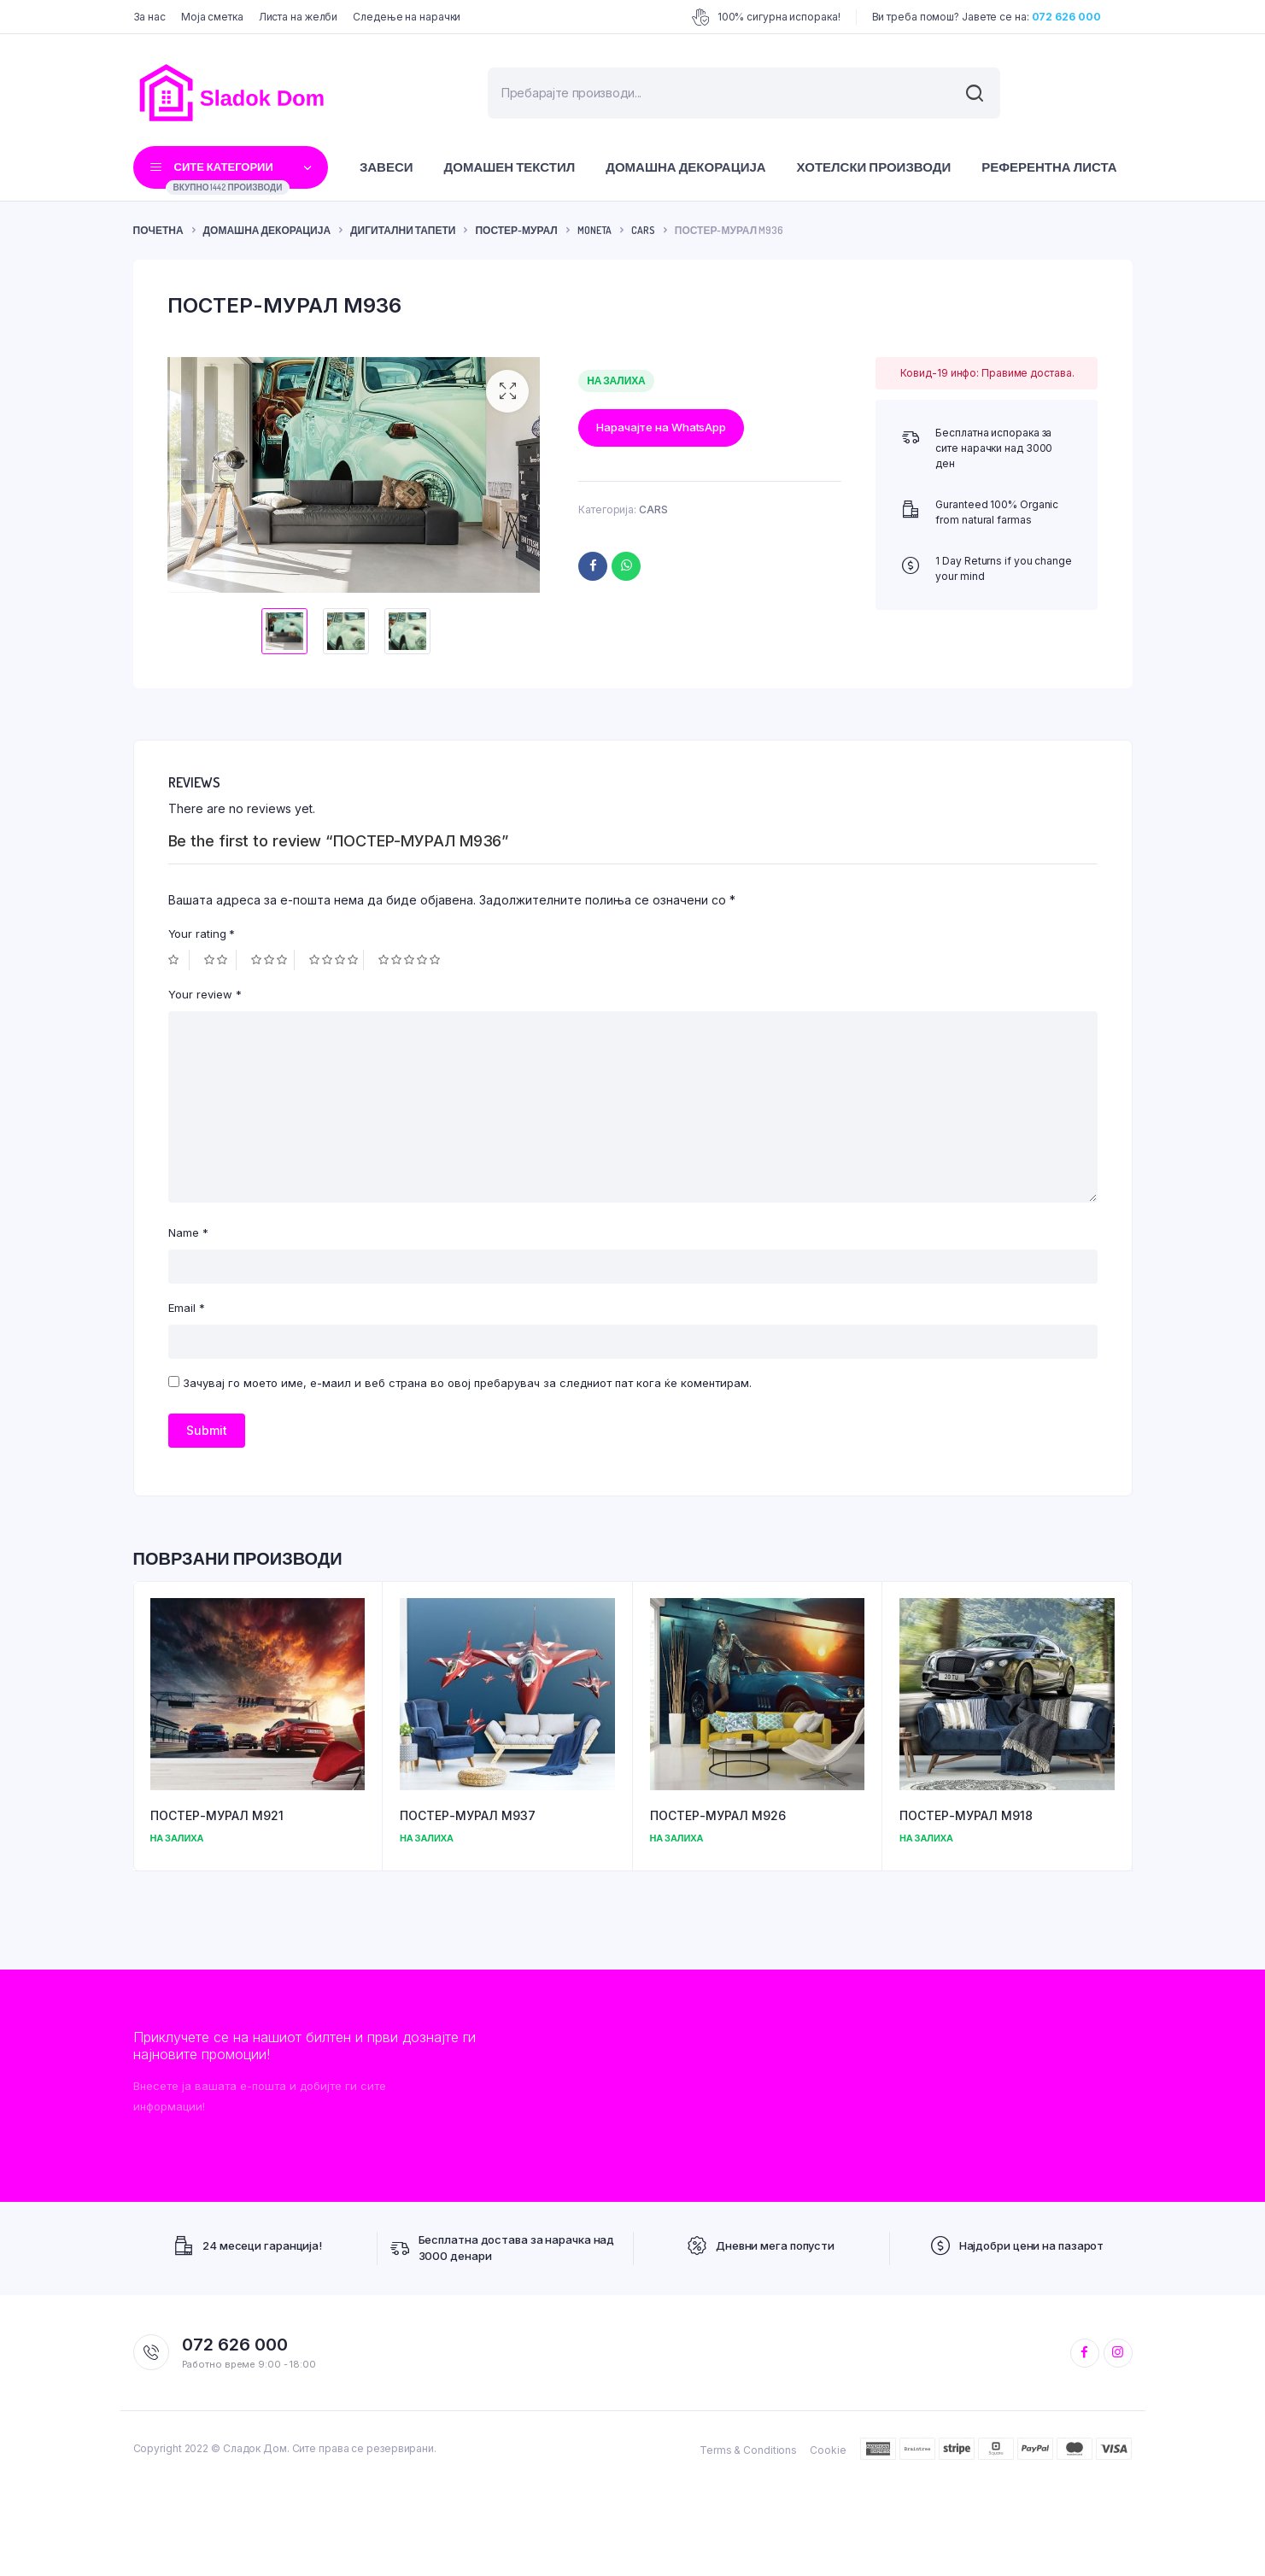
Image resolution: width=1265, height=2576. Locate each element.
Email (186, 1305)
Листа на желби (298, 16)
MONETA (594, 230)
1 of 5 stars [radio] (179, 957)
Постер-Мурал (516, 230)
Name (188, 1230)
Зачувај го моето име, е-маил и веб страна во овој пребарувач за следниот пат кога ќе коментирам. (467, 1380)
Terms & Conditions (748, 2447)
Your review (205, 991)
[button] (507, 391)
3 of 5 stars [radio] (273, 957)
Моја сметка (212, 16)
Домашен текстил (510, 167)
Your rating (202, 930)
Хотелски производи (874, 167)
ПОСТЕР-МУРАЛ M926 (718, 1813)
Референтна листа (1048, 167)
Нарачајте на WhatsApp (661, 427)
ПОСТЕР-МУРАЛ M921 (217, 1813)
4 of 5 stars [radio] (336, 957)
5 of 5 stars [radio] (411, 957)
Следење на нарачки (406, 16)
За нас (149, 16)
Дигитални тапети (402, 230)
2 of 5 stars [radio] (220, 957)
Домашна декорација (685, 167)
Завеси (386, 167)
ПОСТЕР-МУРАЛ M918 (966, 1813)
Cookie (828, 2447)
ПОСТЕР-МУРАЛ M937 (468, 1813)
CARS (643, 230)
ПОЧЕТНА (158, 230)
